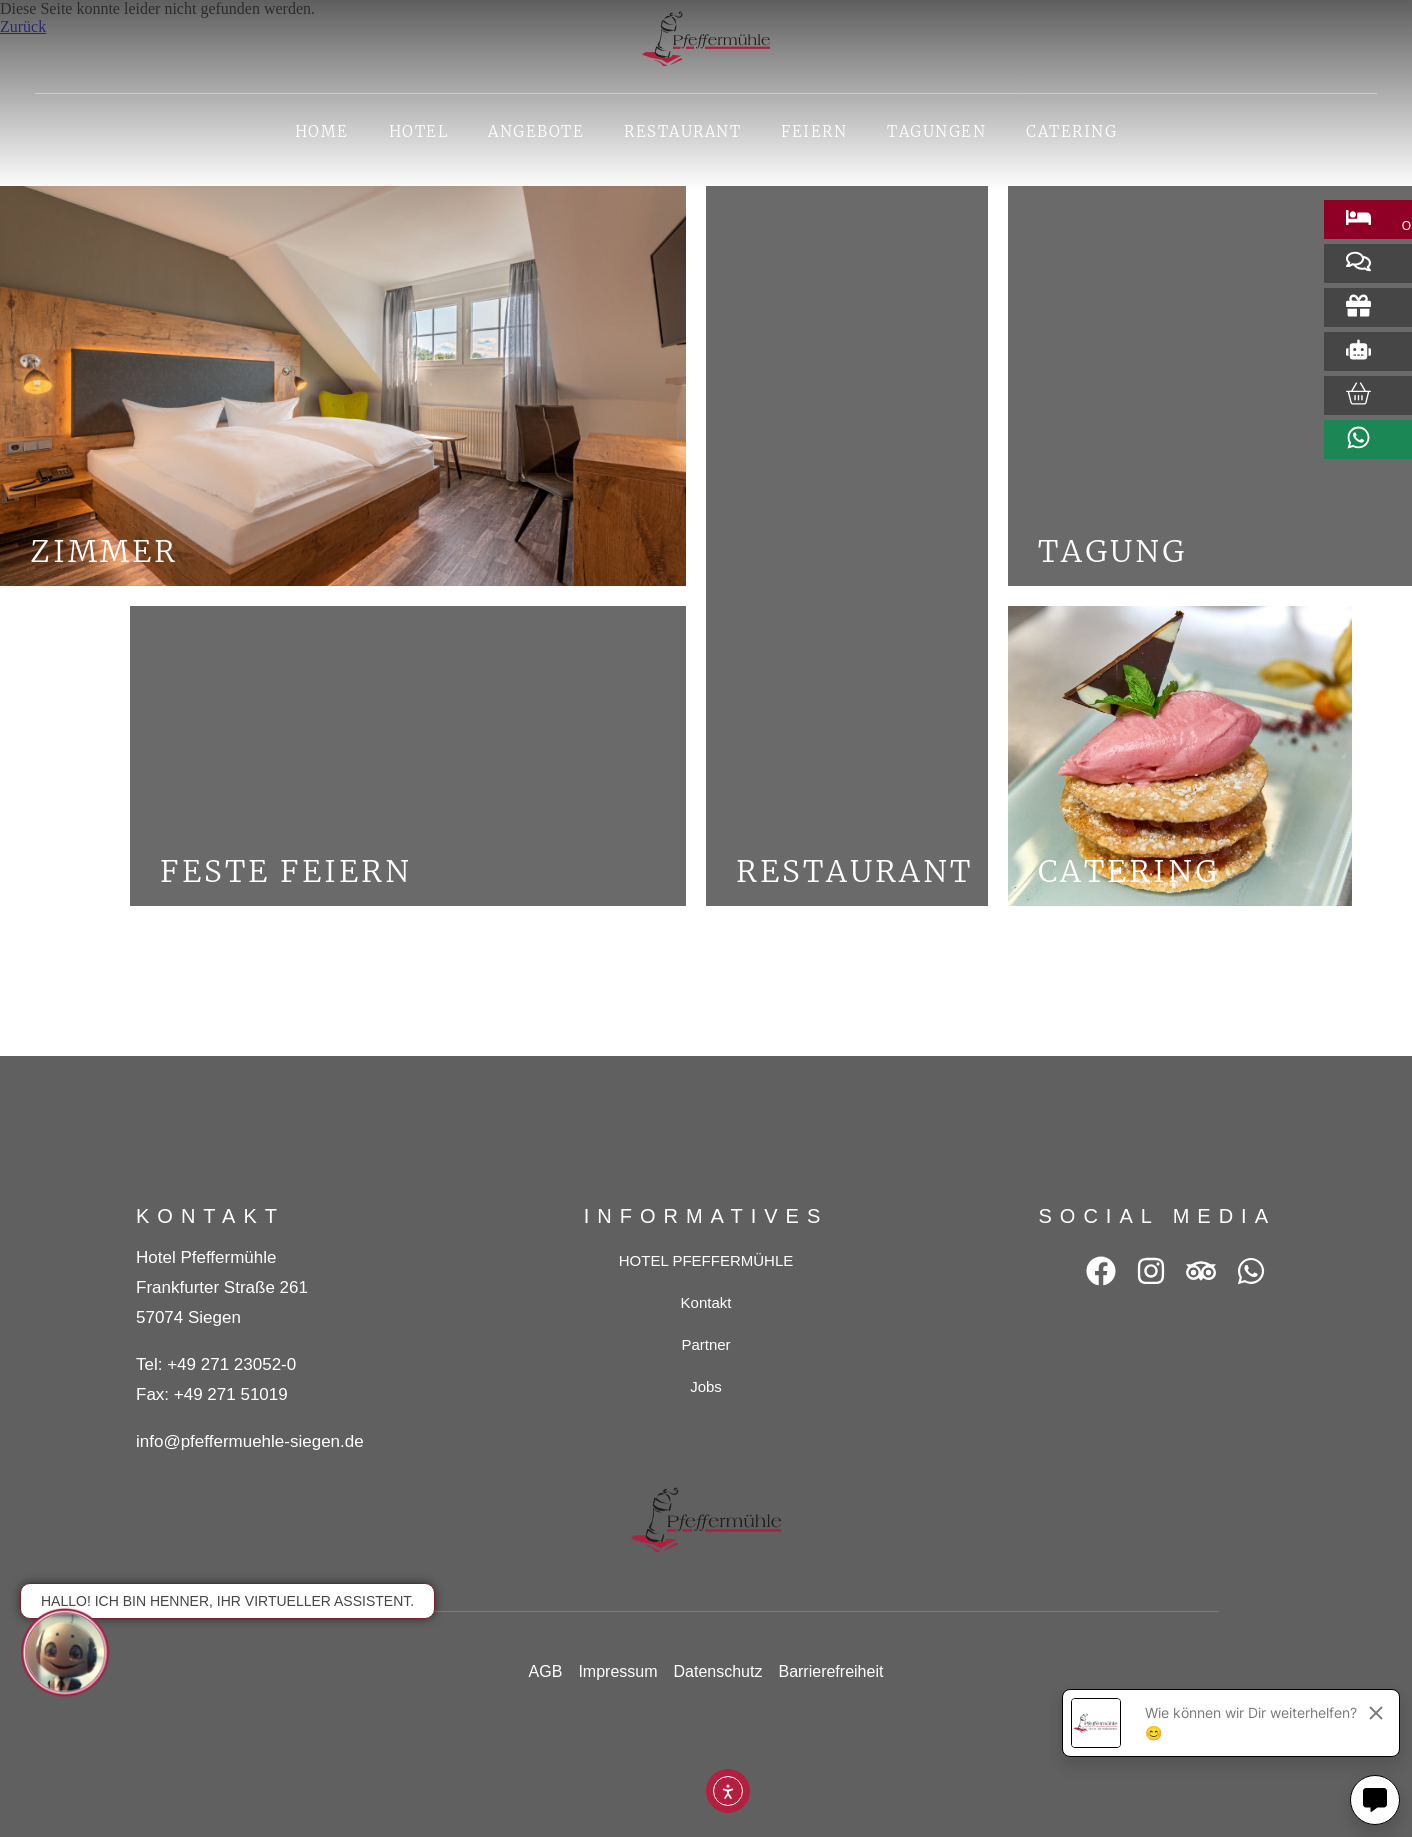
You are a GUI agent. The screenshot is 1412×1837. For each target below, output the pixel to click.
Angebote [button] (536, 131)
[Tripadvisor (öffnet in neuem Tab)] (1201, 1271)
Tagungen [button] (936, 131)
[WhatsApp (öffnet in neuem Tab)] (1251, 1271)
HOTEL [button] (419, 131)
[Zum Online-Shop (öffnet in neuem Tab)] (1358, 393)
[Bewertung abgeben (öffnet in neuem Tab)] (1358, 261)
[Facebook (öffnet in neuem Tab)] (1101, 1271)
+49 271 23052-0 (231, 1364)
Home (322, 131)
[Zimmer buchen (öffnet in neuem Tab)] (1358, 217)
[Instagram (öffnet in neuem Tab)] (1151, 1271)
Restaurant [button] (682, 131)
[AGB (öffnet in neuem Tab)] (546, 1672)
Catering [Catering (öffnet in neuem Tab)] (1081, 136)
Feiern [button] (814, 131)
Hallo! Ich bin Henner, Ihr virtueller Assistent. (227, 1601)
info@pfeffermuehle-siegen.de (250, 1441)
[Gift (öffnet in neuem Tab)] (1358, 305)
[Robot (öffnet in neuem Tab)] (1358, 349)
